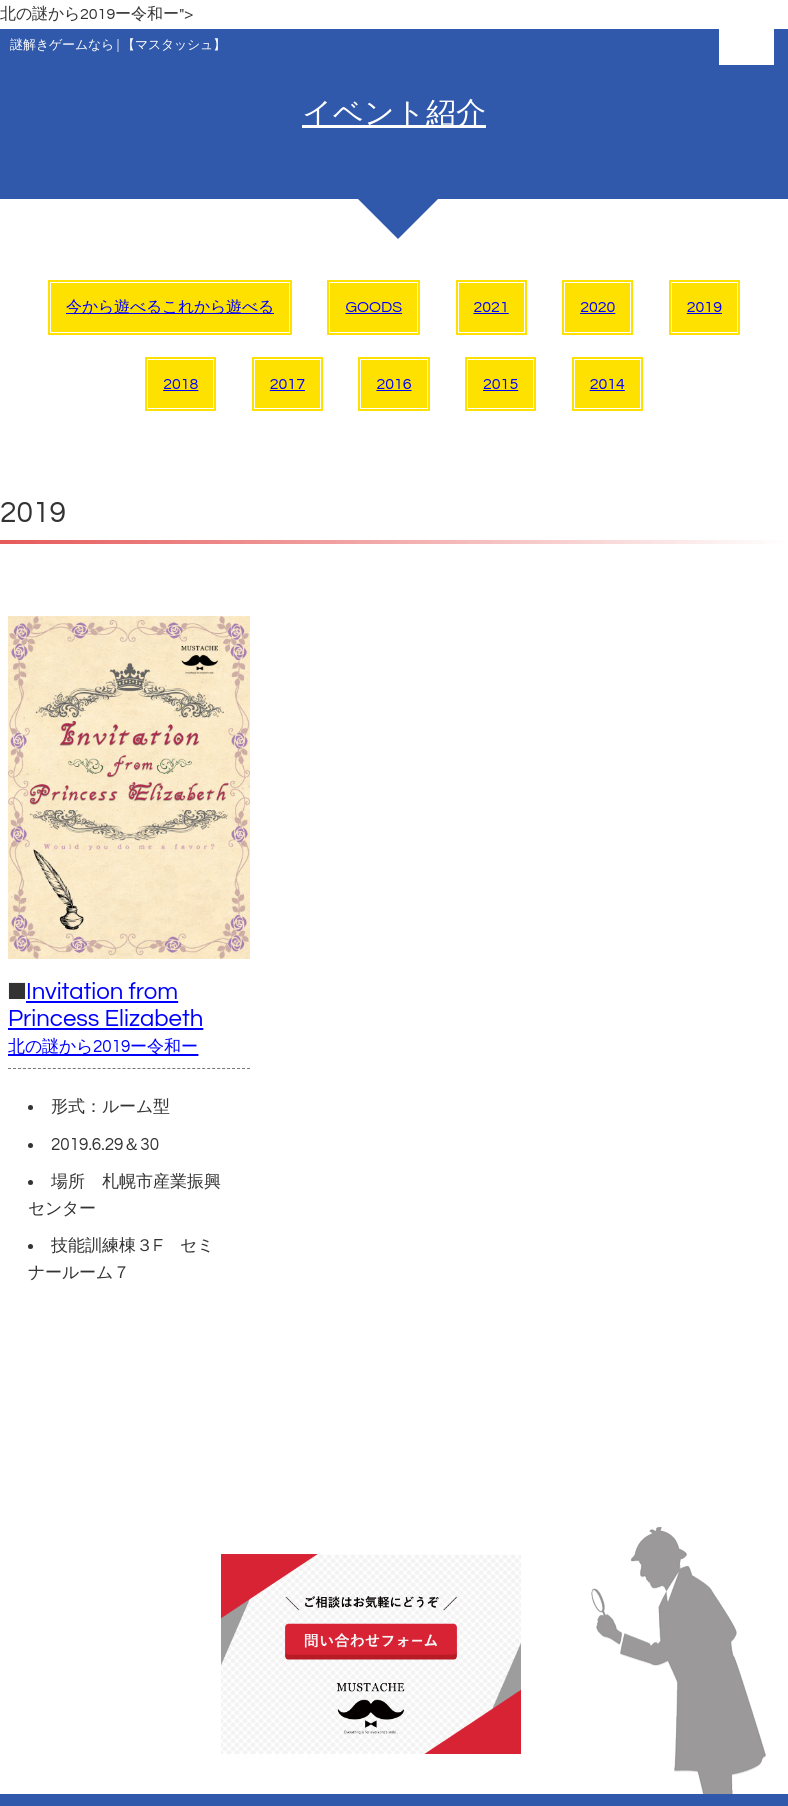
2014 (607, 384)
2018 (180, 384)
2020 (597, 307)
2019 (704, 307)
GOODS (373, 307)
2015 (500, 384)
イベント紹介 (394, 113)
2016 (393, 384)
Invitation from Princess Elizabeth (105, 1017)
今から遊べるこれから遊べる (170, 307)
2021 (491, 307)
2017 (287, 384)
